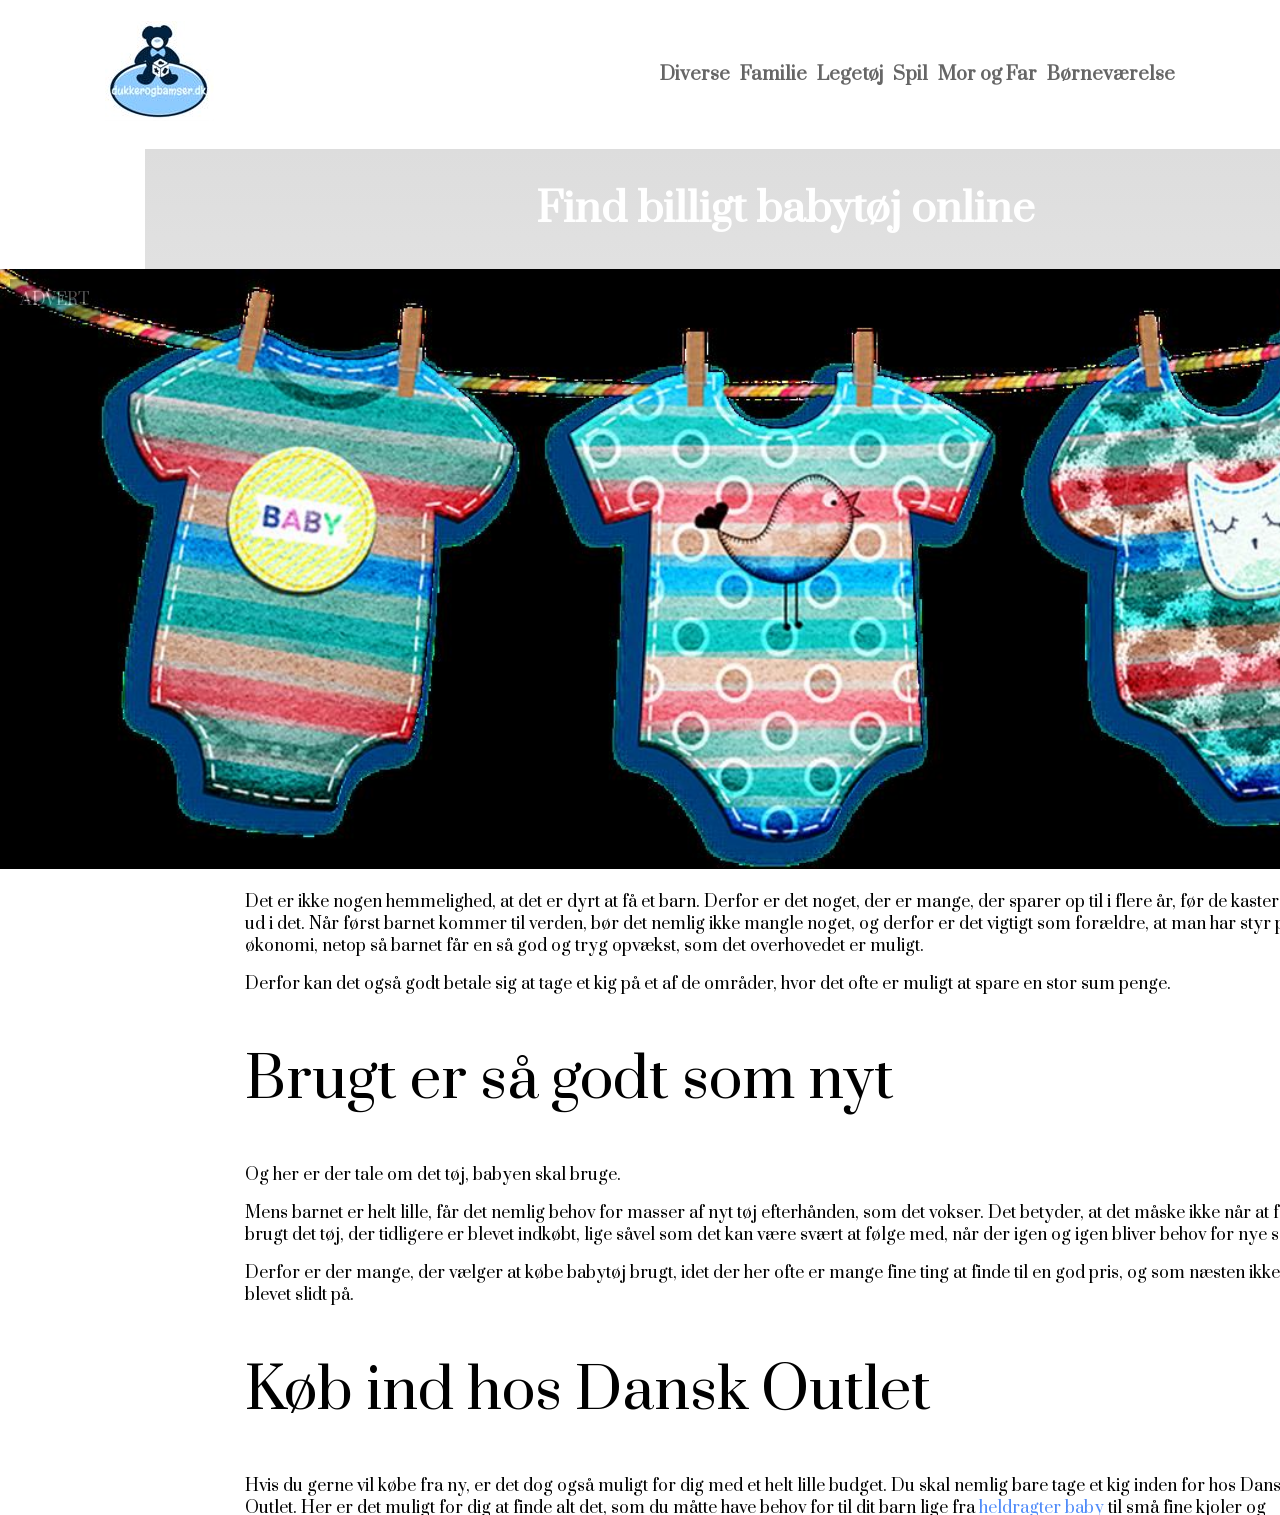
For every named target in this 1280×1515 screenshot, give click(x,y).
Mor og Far (987, 74)
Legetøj (850, 74)
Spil (910, 74)
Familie (773, 74)
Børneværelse (1111, 74)
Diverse (695, 74)
